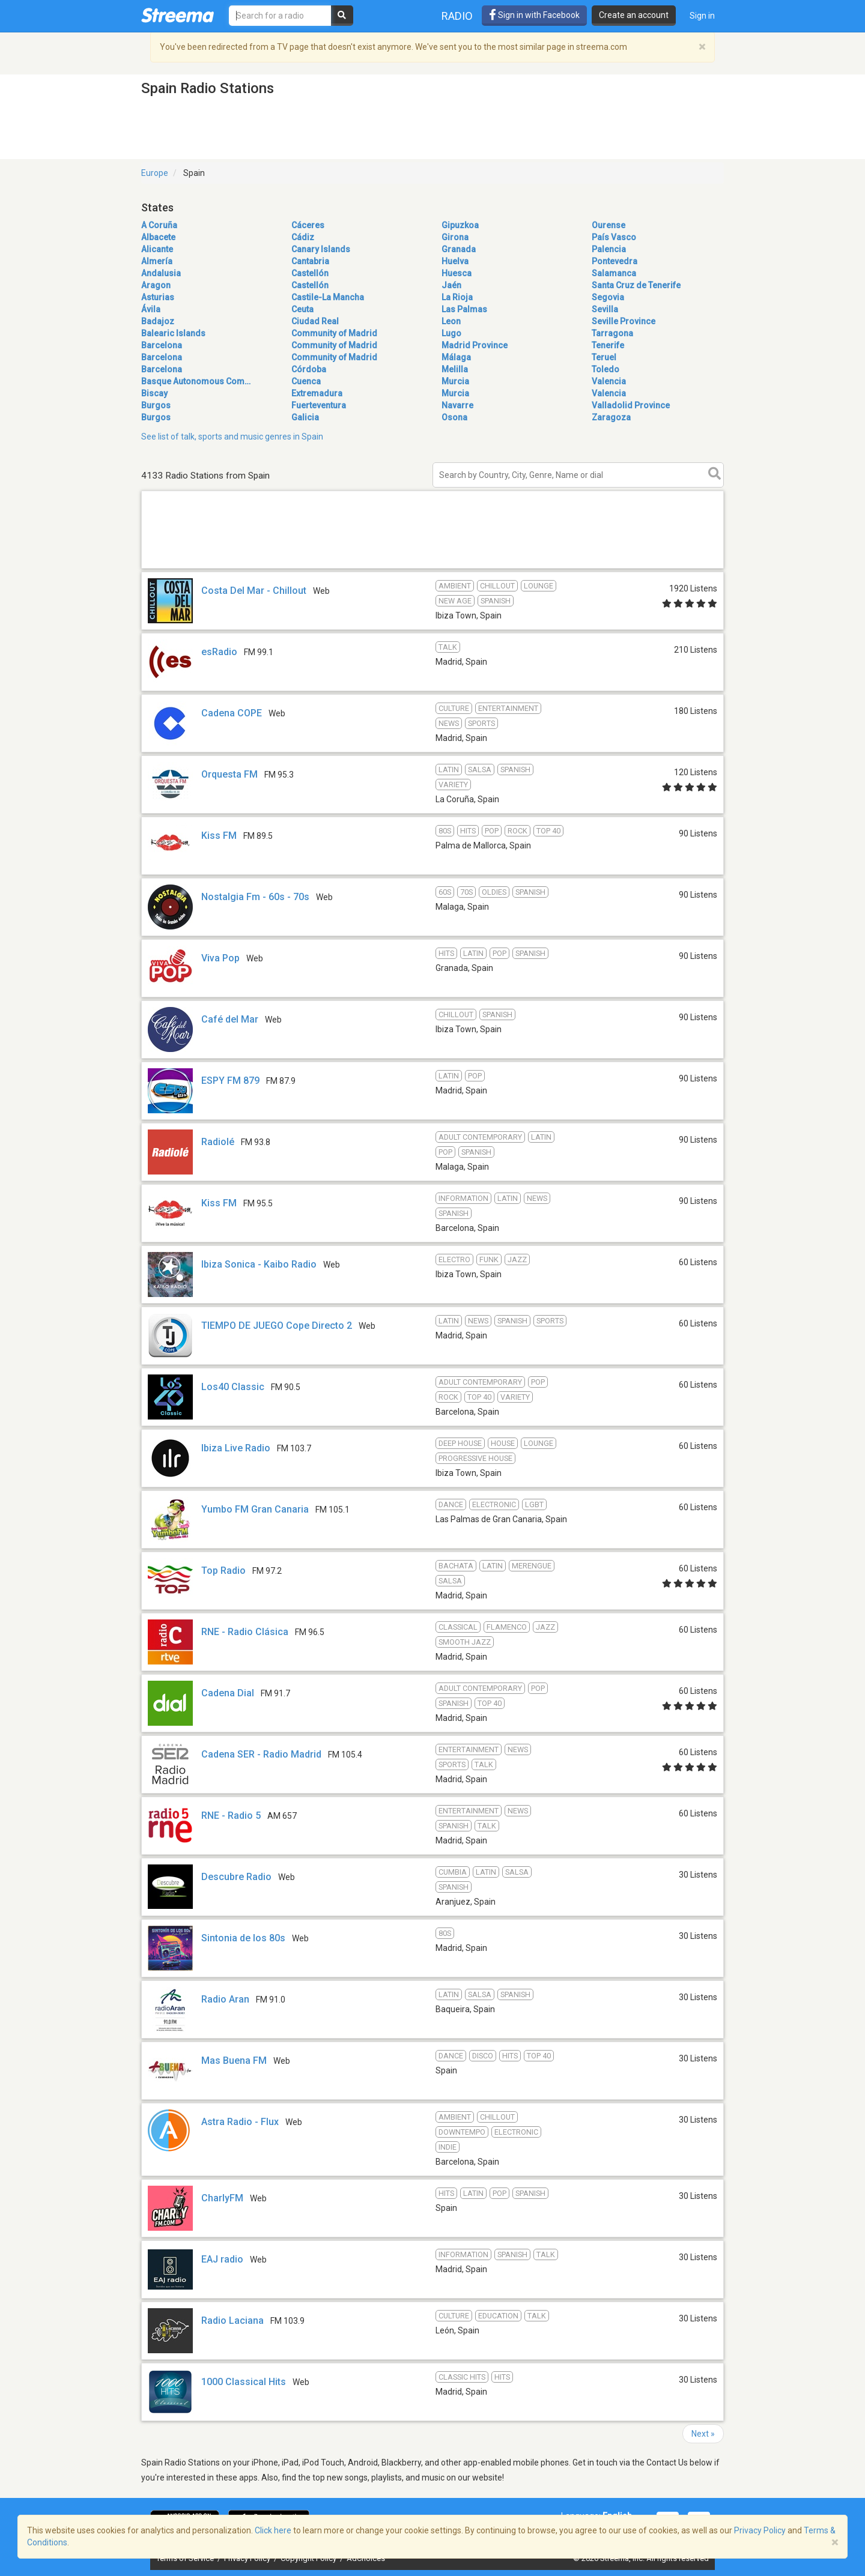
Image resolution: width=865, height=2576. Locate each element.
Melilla (455, 369)
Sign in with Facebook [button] (534, 15)
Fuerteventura (318, 405)
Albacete (158, 237)
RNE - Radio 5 (231, 1815)
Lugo (451, 333)
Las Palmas (464, 309)
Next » (703, 2433)
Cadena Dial (227, 1693)
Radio (457, 16)
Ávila (150, 309)
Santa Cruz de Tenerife (636, 285)
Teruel (604, 357)
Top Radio (223, 1570)
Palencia (609, 249)
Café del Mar (229, 1019)
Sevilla (605, 309)
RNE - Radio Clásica (244, 1631)
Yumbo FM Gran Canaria (255, 1509)
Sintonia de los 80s (243, 1938)
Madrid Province (475, 345)
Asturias (157, 297)
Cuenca (306, 381)
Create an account (634, 15)
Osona (454, 417)
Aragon (156, 285)
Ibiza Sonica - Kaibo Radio (259, 1264)
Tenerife (608, 345)
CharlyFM (222, 2198)
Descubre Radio (236, 1876)
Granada (459, 249)
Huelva (455, 261)
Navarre (457, 405)
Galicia (305, 417)
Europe (154, 173)
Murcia (455, 381)
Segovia (608, 297)
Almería (156, 261)
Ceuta (302, 309)
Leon (451, 321)
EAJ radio (222, 2259)
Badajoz (157, 321)
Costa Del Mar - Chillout (253, 590)
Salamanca (614, 273)
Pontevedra (614, 261)
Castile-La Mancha (327, 297)
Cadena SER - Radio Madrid (261, 1754)
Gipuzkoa (460, 225)
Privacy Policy (760, 2530)
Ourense (608, 225)
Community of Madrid (334, 333)
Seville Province (623, 321)
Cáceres (307, 225)
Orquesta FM (229, 774)
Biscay (154, 393)
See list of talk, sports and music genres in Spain (232, 436)
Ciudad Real (315, 321)
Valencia (609, 381)
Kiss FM (219, 835)
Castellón (310, 273)
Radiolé (217, 1141)
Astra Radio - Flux (240, 2121)
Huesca (457, 273)
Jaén (451, 285)
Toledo (605, 369)
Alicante (157, 249)
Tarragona (612, 333)
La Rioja (457, 297)
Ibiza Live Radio (235, 1448)
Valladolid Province (631, 405)
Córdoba (308, 369)
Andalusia (161, 273)
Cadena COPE (231, 713)
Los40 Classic (232, 1386)
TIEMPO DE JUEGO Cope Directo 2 (276, 1325)
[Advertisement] (432, 567)
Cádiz (302, 237)
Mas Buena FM (234, 2060)
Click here (273, 2530)
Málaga (456, 357)
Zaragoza (611, 417)
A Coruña (159, 225)
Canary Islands (320, 249)
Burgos (156, 405)
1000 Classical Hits (243, 2381)
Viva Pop (220, 958)
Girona (455, 237)
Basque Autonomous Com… (195, 381)
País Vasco (614, 237)
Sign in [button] (702, 15)
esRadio (219, 652)
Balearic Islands (173, 333)
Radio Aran (225, 1999)
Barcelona (161, 345)
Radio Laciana (232, 2320)
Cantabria (310, 261)
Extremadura (316, 393)
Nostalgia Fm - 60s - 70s (255, 897)
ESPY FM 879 (230, 1080)
